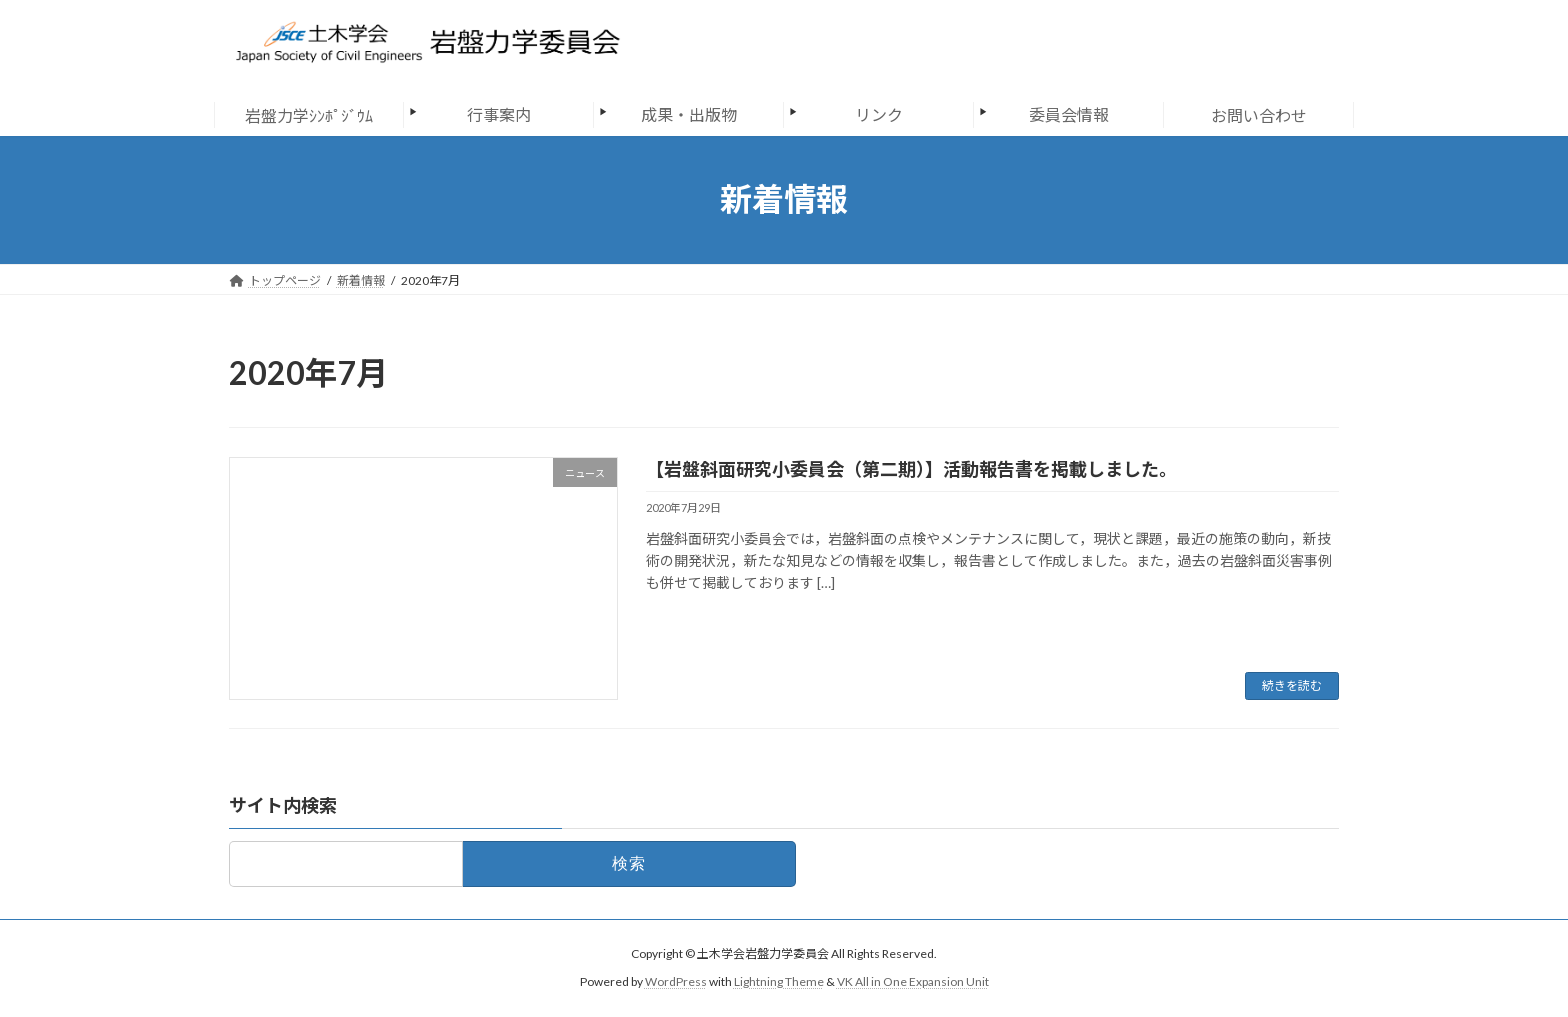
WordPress (676, 981)
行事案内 (499, 114)
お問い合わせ (1259, 115)
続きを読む (1292, 685)
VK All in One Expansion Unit (913, 981)
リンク (879, 114)
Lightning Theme (779, 981)
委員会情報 (1069, 114)
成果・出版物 (689, 114)
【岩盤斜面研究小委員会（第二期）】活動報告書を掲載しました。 (911, 469)
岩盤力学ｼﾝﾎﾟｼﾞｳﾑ (309, 115)
